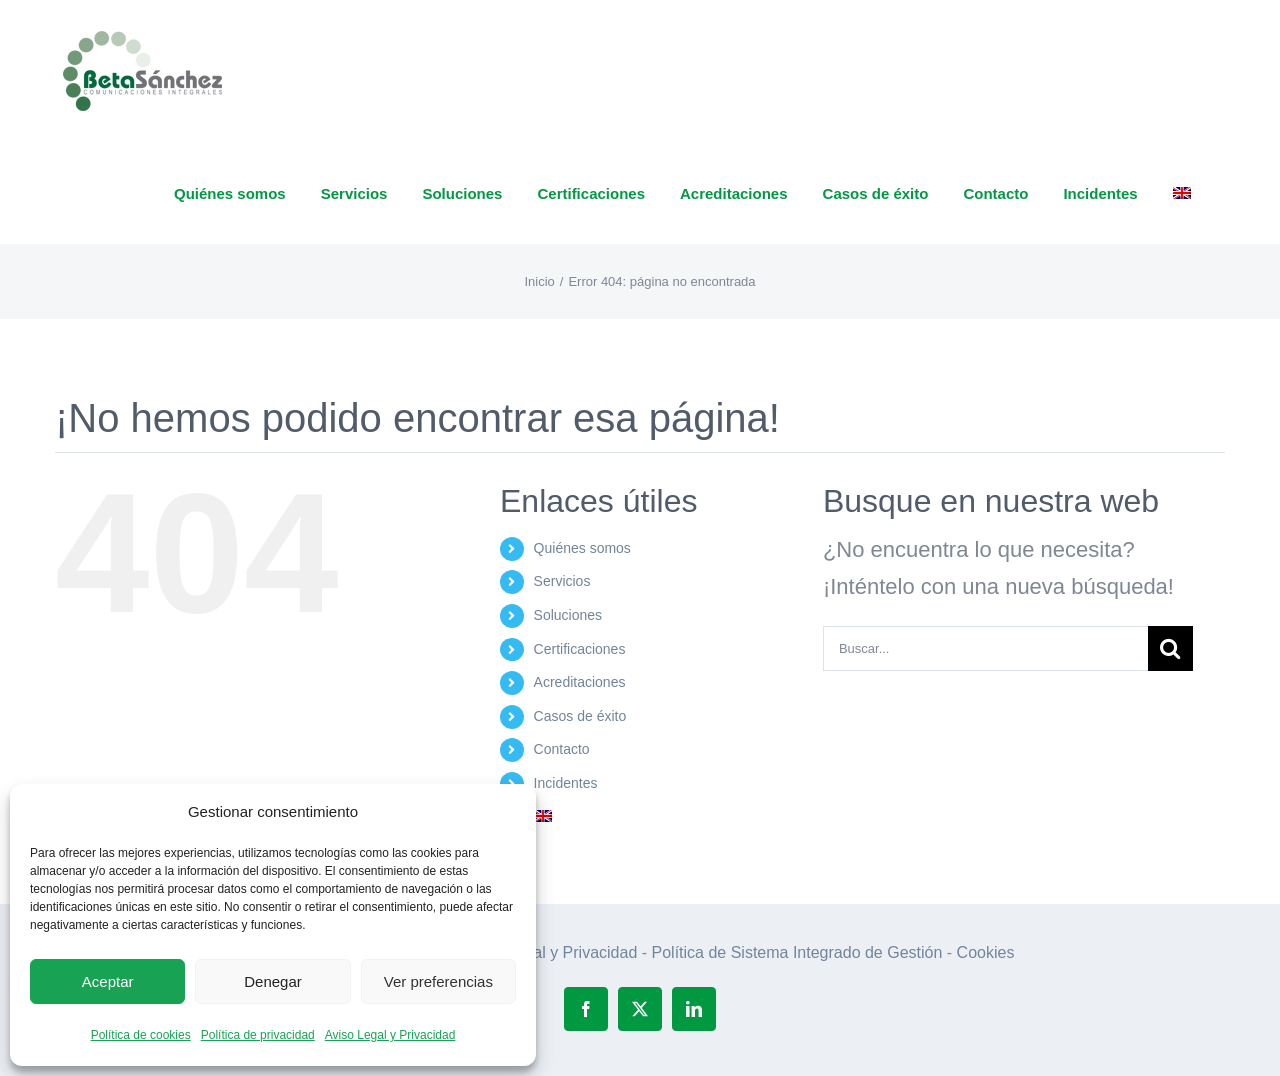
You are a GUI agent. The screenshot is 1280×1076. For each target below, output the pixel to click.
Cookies (986, 952)
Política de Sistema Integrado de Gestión (797, 952)
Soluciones (568, 615)
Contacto (562, 749)
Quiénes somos (582, 548)
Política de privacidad (258, 1035)
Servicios (562, 581)
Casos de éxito (580, 716)
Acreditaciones (580, 682)
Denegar (273, 981)
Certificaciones (580, 649)
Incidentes (566, 783)
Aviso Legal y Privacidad (390, 1035)
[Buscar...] (985, 648)
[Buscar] (1170, 648)
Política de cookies (141, 1035)
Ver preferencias (438, 981)
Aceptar (108, 981)
